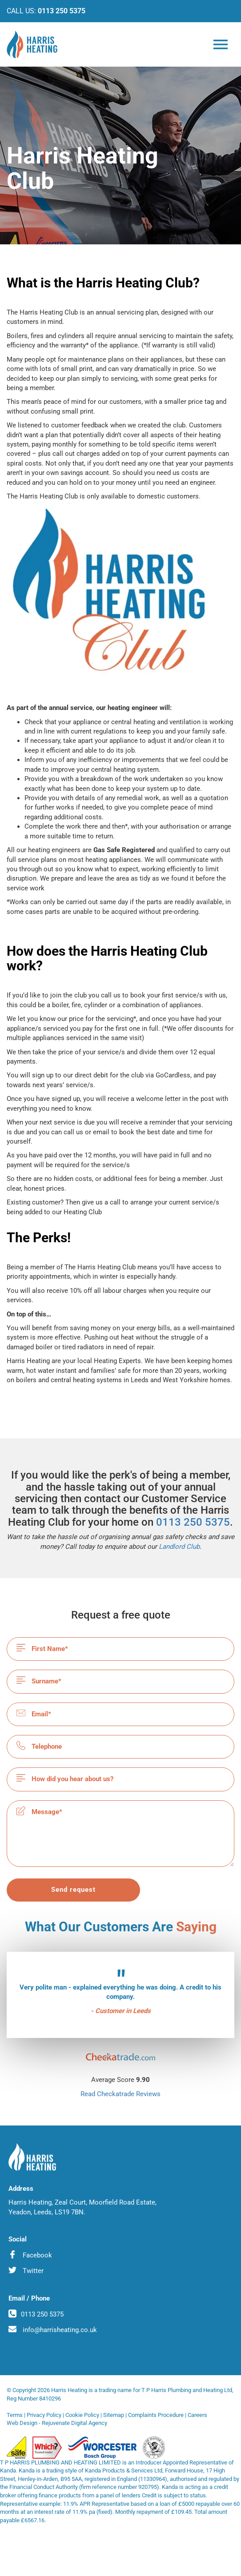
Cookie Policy (82, 2415)
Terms (15, 2415)
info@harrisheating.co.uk (52, 2329)
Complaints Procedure (156, 2415)
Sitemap (113, 2415)
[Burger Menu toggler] (220, 48)
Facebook (30, 2254)
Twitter (26, 2270)
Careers (197, 2415)
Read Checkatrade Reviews (120, 2094)
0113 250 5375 (61, 11)
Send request (73, 1890)
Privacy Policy (44, 2415)
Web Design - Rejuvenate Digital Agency (57, 2423)
